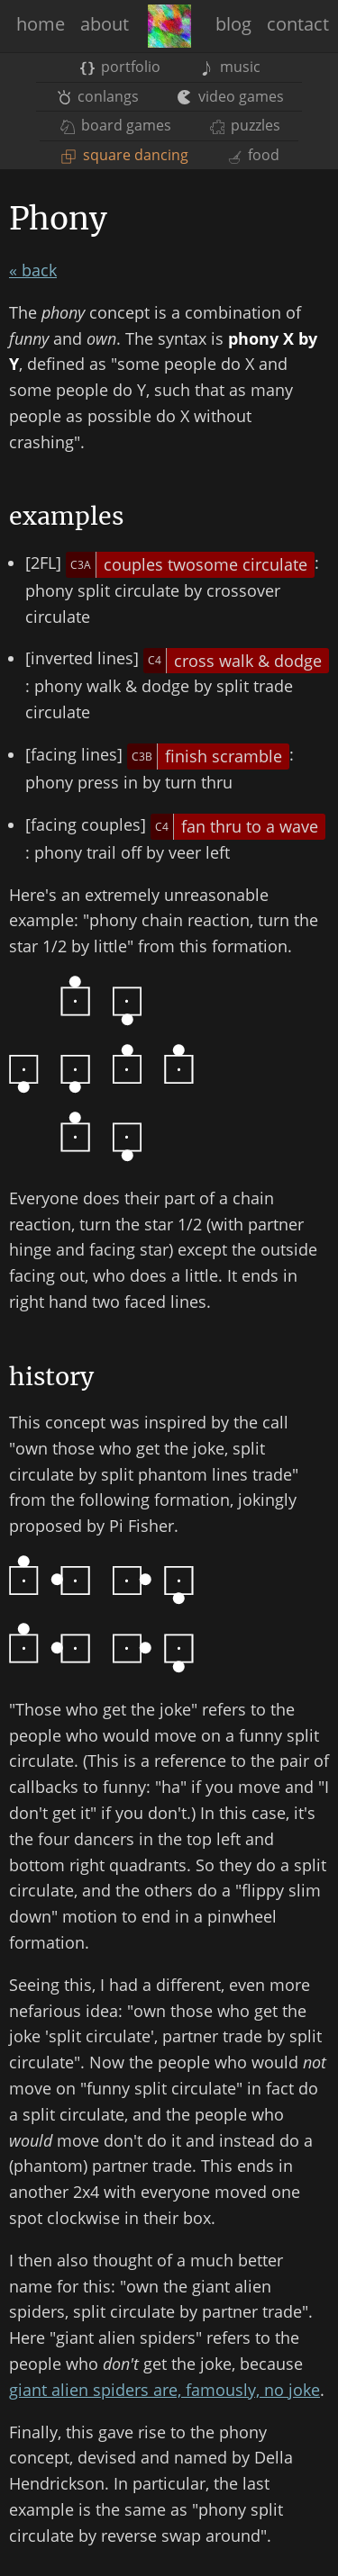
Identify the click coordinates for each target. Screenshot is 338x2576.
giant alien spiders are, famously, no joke (164, 2389)
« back (33, 270)
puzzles (245, 125)
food (253, 155)
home (40, 24)
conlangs (98, 96)
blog (233, 24)
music (229, 67)
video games (231, 96)
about (104, 24)
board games (115, 125)
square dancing (124, 155)
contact (298, 24)
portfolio (120, 67)
